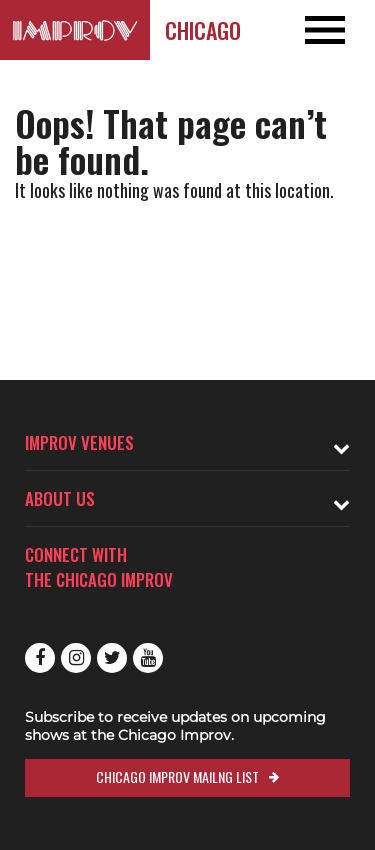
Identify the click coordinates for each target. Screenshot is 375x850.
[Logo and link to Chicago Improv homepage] (75, 30)
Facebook (40, 658)
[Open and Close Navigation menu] (337, 30)
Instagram (76, 658)
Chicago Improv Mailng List (177, 776)
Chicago (203, 30)
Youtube (148, 658)
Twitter (112, 658)
